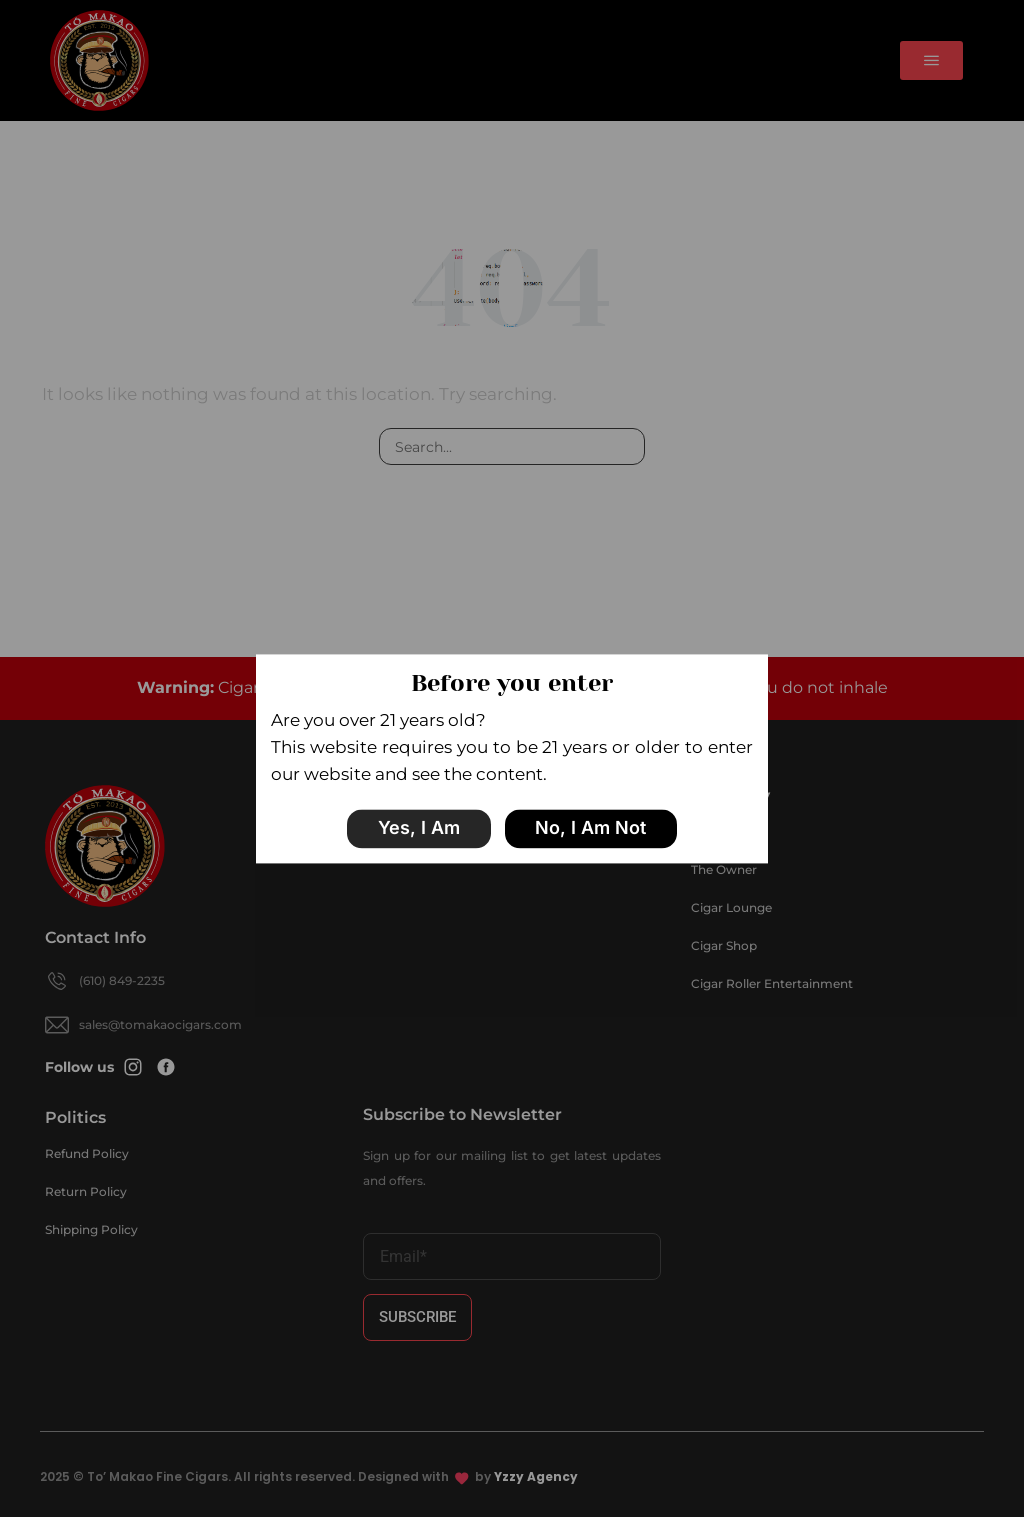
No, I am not (590, 828)
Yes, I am (419, 828)
